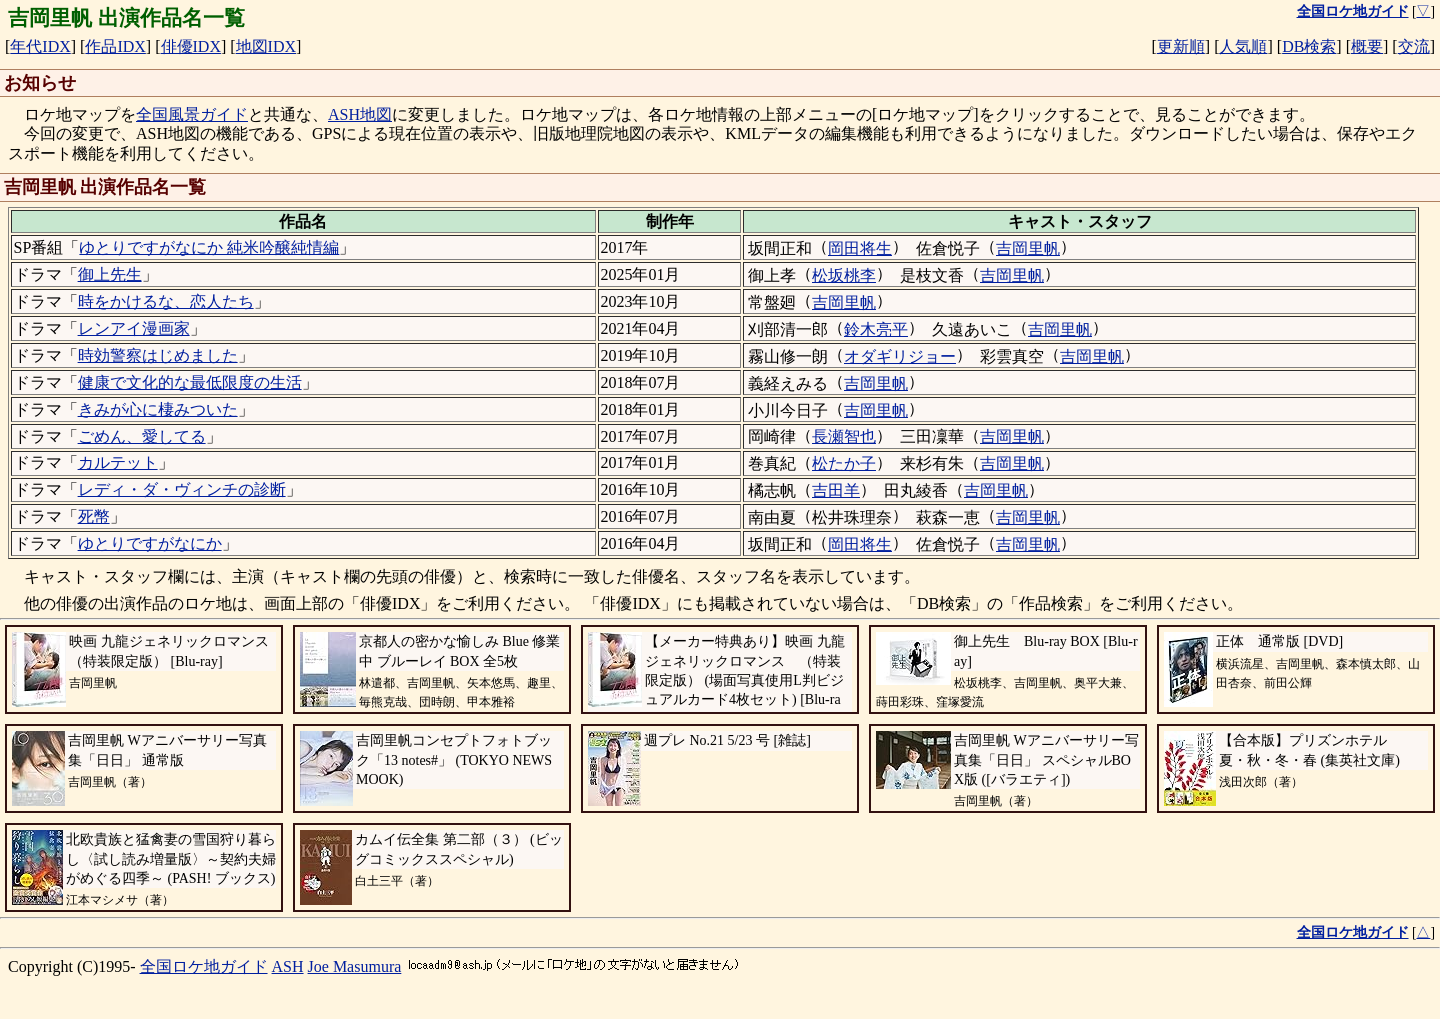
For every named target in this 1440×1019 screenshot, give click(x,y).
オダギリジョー (900, 356)
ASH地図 (360, 114)
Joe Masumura (355, 966)
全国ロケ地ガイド (204, 966)
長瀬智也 (844, 436)
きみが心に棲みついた (158, 409)
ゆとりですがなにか (150, 543)
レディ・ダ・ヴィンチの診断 (182, 489)
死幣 (94, 516)
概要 (1367, 46)
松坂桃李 (844, 275)
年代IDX (40, 46)
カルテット (118, 462)
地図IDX (266, 46)
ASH (288, 966)
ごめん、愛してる (142, 436)
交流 (1414, 46)
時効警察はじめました (158, 355)
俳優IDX (191, 46)
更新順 (1181, 46)
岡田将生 (860, 248)
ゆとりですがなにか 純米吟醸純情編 (209, 247)
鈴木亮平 (876, 329)
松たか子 (844, 463)
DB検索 (1309, 46)
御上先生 (110, 274)
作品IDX (115, 46)
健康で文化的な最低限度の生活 (190, 382)
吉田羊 (836, 490)
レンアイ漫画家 (134, 328)
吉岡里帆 (1028, 248)
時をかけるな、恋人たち (166, 301)
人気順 (1243, 46)
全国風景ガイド (192, 114)
